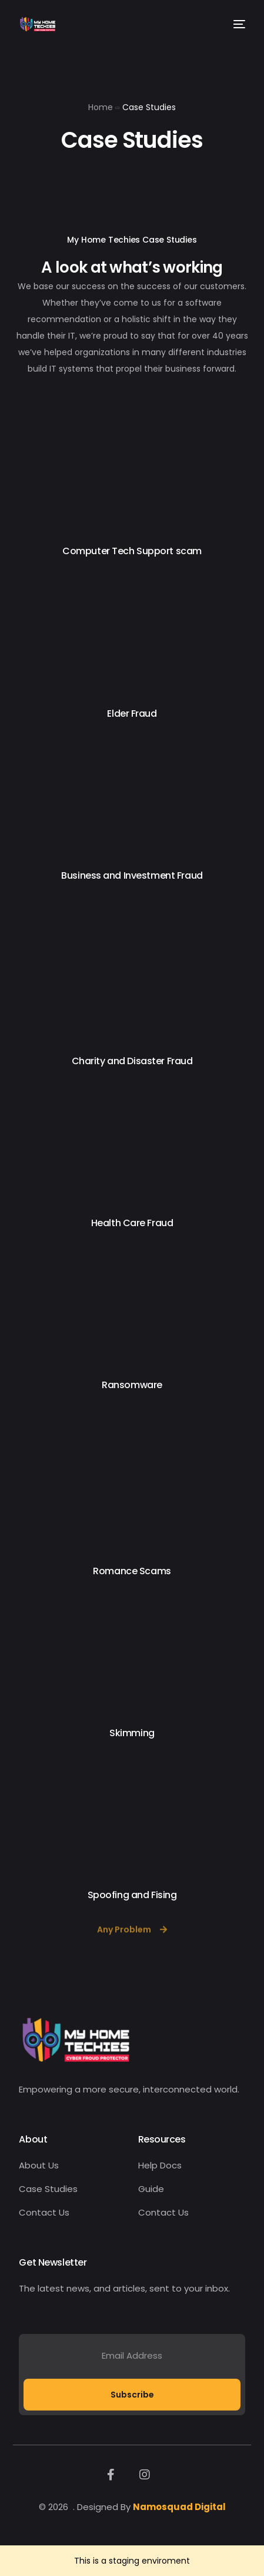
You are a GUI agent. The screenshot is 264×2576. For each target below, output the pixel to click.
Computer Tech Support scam (132, 551)
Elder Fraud (131, 713)
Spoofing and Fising (132, 1895)
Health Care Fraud (132, 1223)
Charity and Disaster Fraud (132, 1061)
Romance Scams (132, 1571)
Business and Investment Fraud (131, 875)
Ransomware (132, 1385)
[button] (132, 1937)
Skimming (132, 1733)
